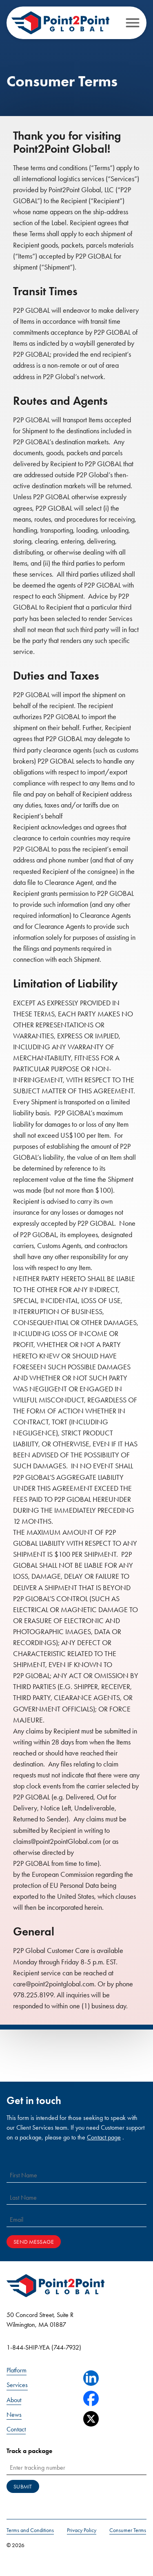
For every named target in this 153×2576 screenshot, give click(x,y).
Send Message (33, 2241)
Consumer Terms (127, 2530)
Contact (16, 2429)
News (14, 2414)
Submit (22, 2486)
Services (17, 2385)
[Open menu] (133, 23)
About (14, 2400)
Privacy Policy (81, 2530)
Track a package (29, 2451)
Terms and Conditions (30, 2530)
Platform (17, 2370)
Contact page (104, 2137)
